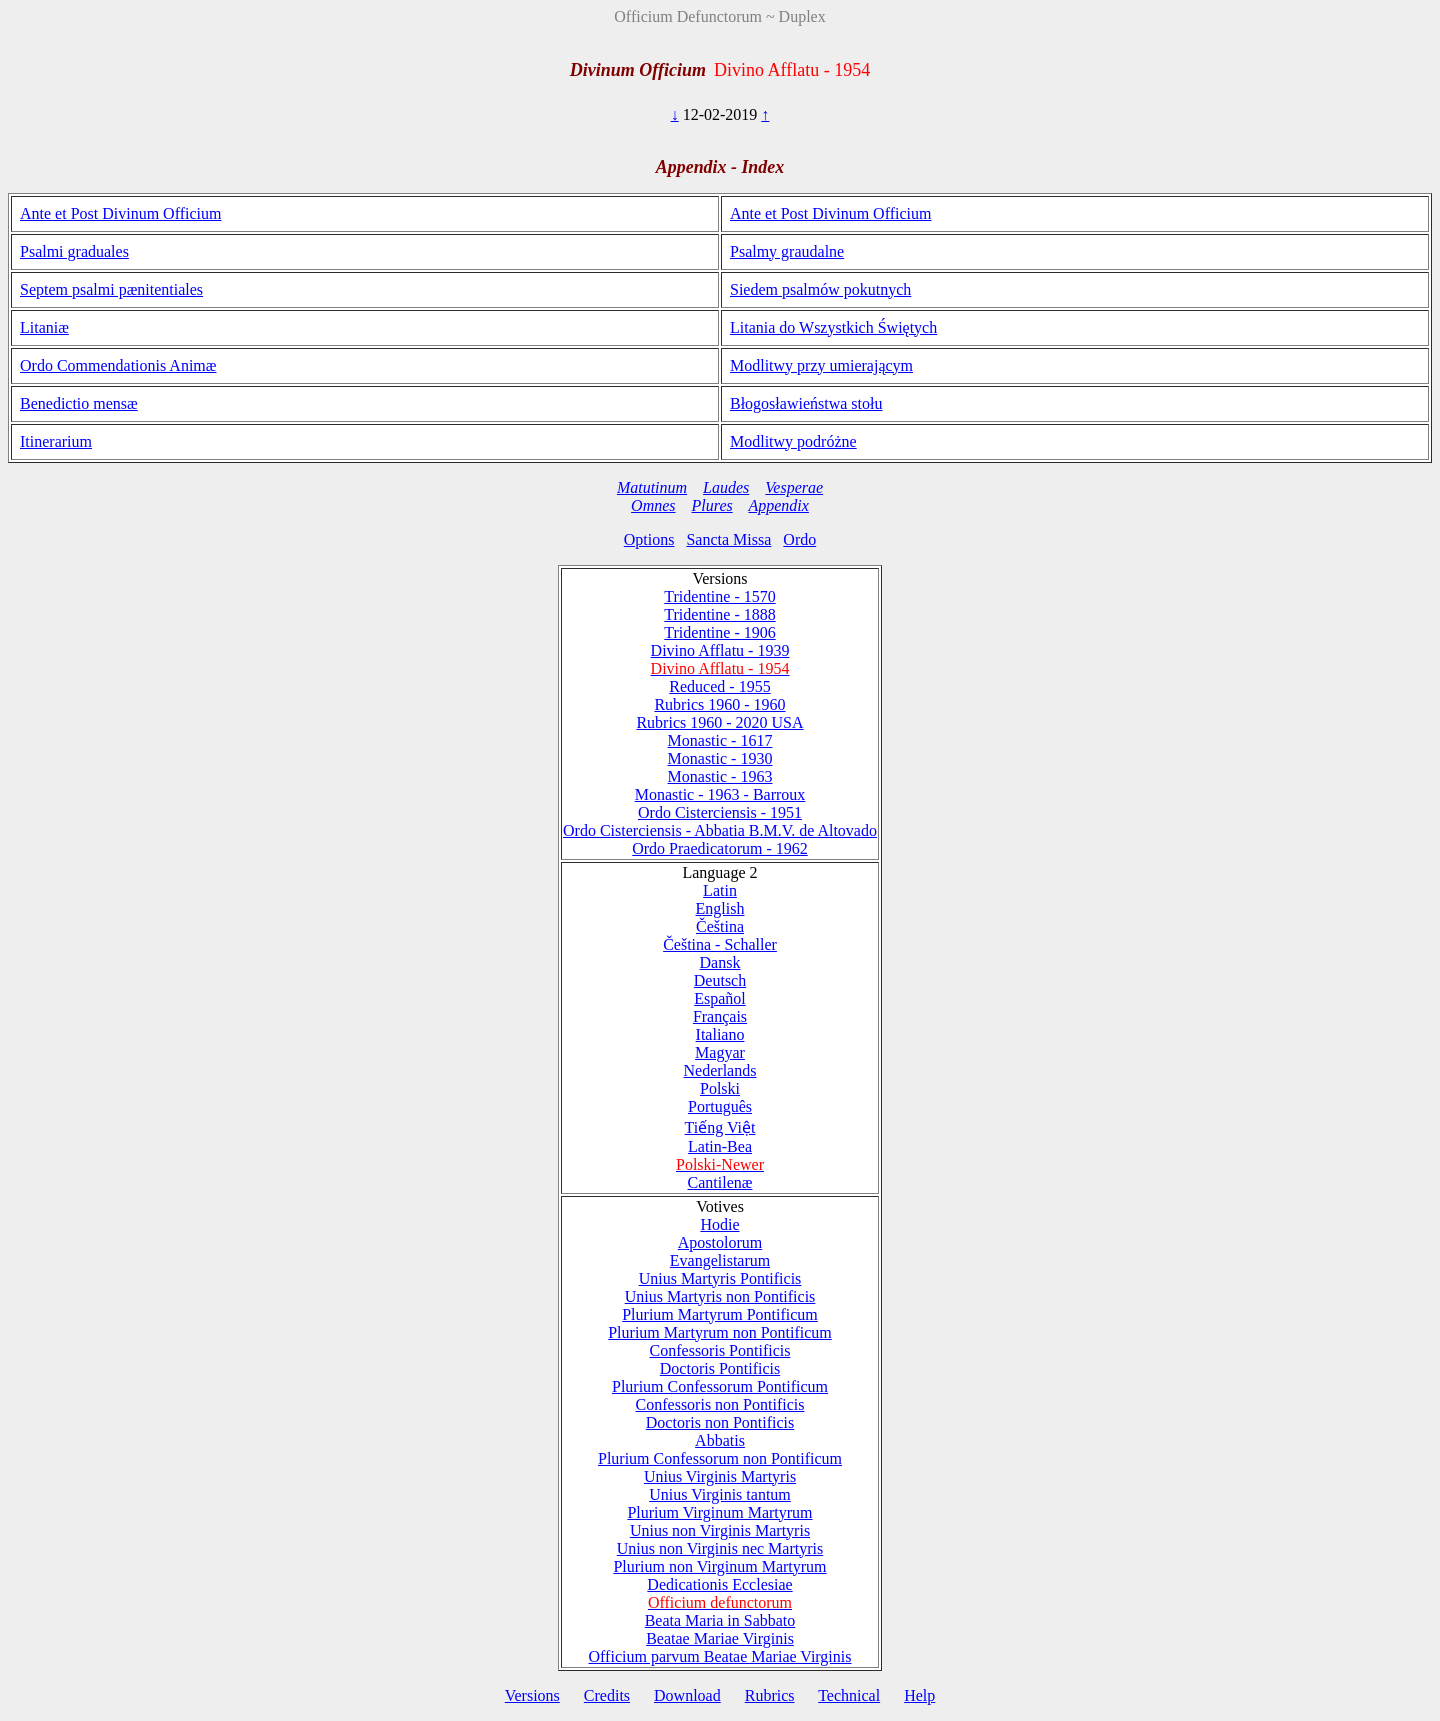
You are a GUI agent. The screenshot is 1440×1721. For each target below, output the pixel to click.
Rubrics (770, 1695)
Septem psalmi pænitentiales (111, 289)
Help (919, 1695)
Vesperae (794, 487)
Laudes (726, 487)
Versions (532, 1695)
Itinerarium (56, 441)
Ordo (799, 539)
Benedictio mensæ (79, 403)
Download (687, 1695)
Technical (849, 1695)
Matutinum (652, 487)
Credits (607, 1695)
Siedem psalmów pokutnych (820, 289)
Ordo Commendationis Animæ (118, 365)
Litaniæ (44, 327)
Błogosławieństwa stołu (806, 403)
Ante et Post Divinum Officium (120, 213)
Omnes (653, 505)
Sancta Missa (728, 539)
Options (649, 539)
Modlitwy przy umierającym (821, 365)
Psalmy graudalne (787, 251)
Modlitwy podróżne (793, 441)
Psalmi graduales (74, 251)
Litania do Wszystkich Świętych (833, 327)
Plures (712, 505)
